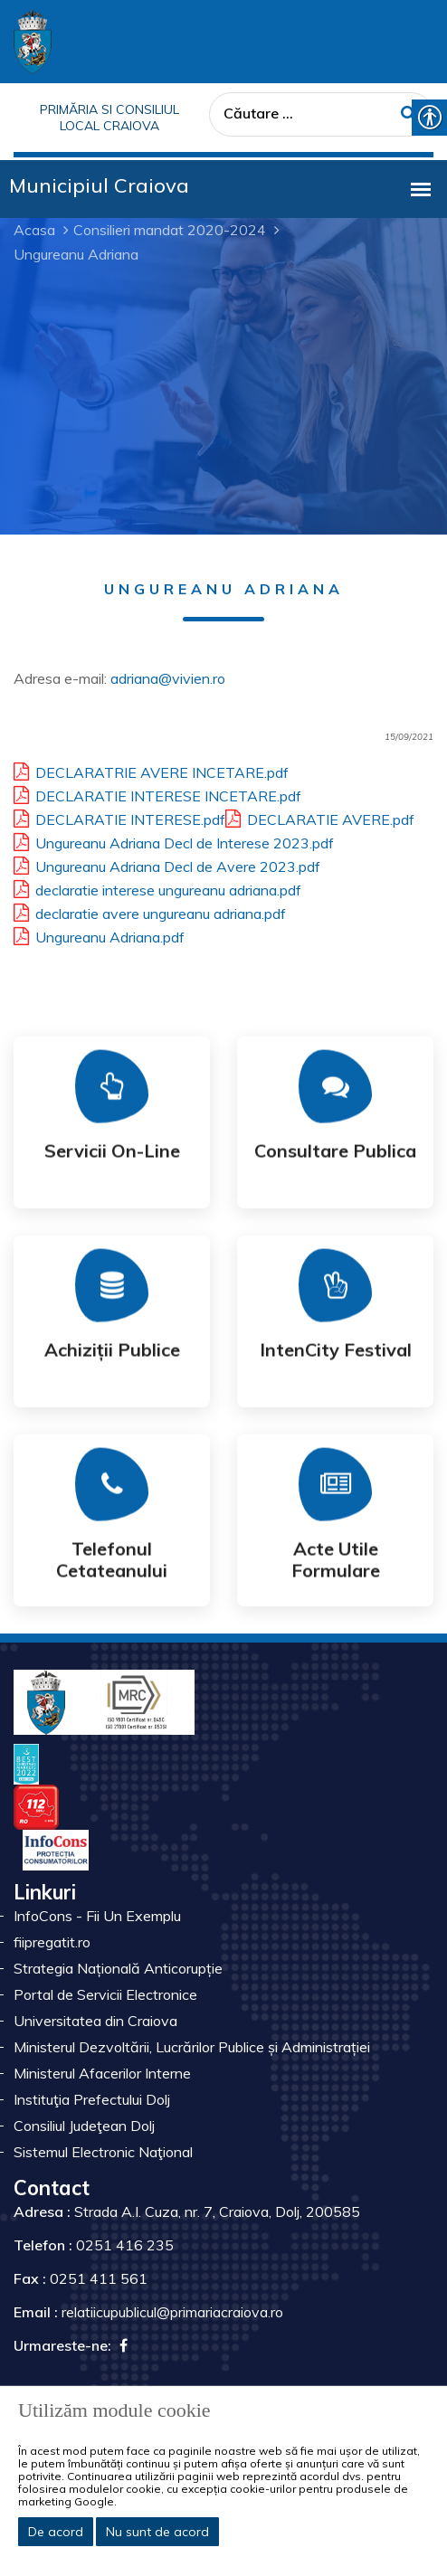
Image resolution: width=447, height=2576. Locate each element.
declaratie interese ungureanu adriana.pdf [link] (157, 887)
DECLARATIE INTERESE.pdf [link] (119, 817)
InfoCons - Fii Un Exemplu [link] (97, 1916)
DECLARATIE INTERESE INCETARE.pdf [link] (157, 793)
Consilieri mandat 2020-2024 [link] (169, 230)
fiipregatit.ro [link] (52, 1942)
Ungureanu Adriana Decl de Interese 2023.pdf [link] (174, 840)
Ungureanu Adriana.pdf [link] (99, 934)
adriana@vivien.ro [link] (167, 678)
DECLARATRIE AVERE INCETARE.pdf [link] (151, 769)
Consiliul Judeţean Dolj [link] (84, 2126)
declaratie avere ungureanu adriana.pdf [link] (150, 911)
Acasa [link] (34, 230)
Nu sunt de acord (157, 2532)
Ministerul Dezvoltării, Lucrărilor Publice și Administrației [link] (192, 2047)
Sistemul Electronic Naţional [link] (103, 2152)
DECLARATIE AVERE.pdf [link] (319, 817)
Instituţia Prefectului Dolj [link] (92, 2099)
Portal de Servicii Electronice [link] (105, 1994)
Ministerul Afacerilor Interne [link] (102, 2073)
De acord (55, 2532)
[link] (33, 40)
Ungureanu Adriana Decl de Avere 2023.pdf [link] (167, 864)
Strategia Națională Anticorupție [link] (118, 1968)
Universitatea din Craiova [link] (95, 2021)
